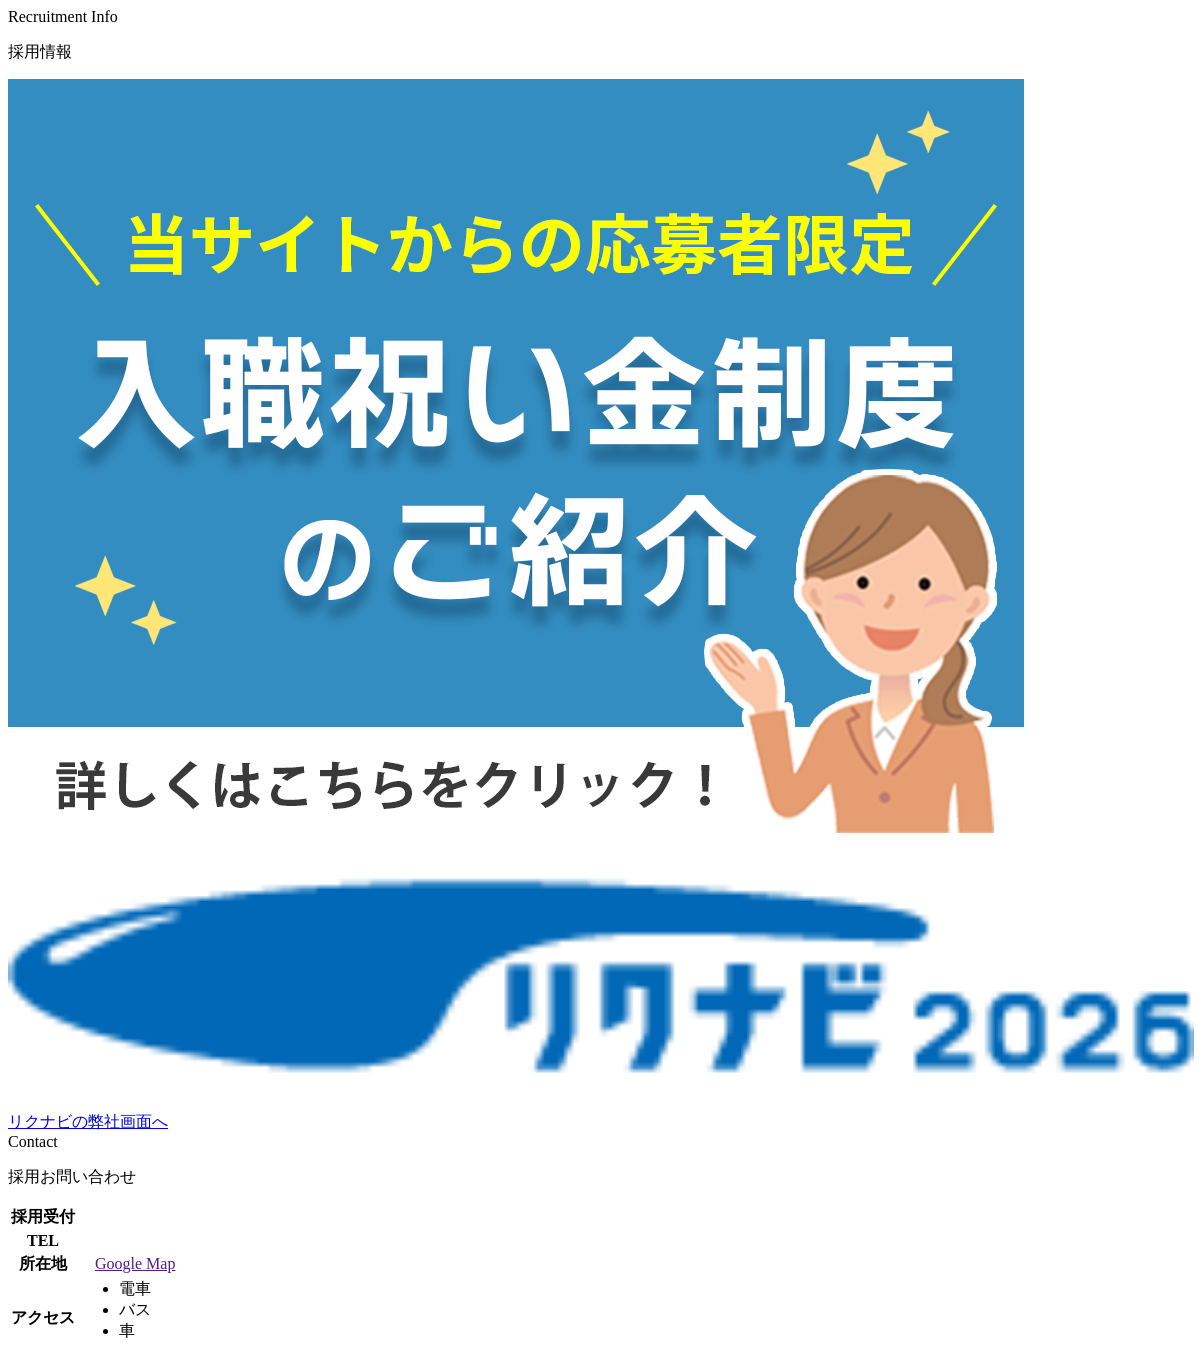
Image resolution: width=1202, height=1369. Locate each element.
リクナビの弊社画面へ (88, 1121)
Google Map (135, 1263)
